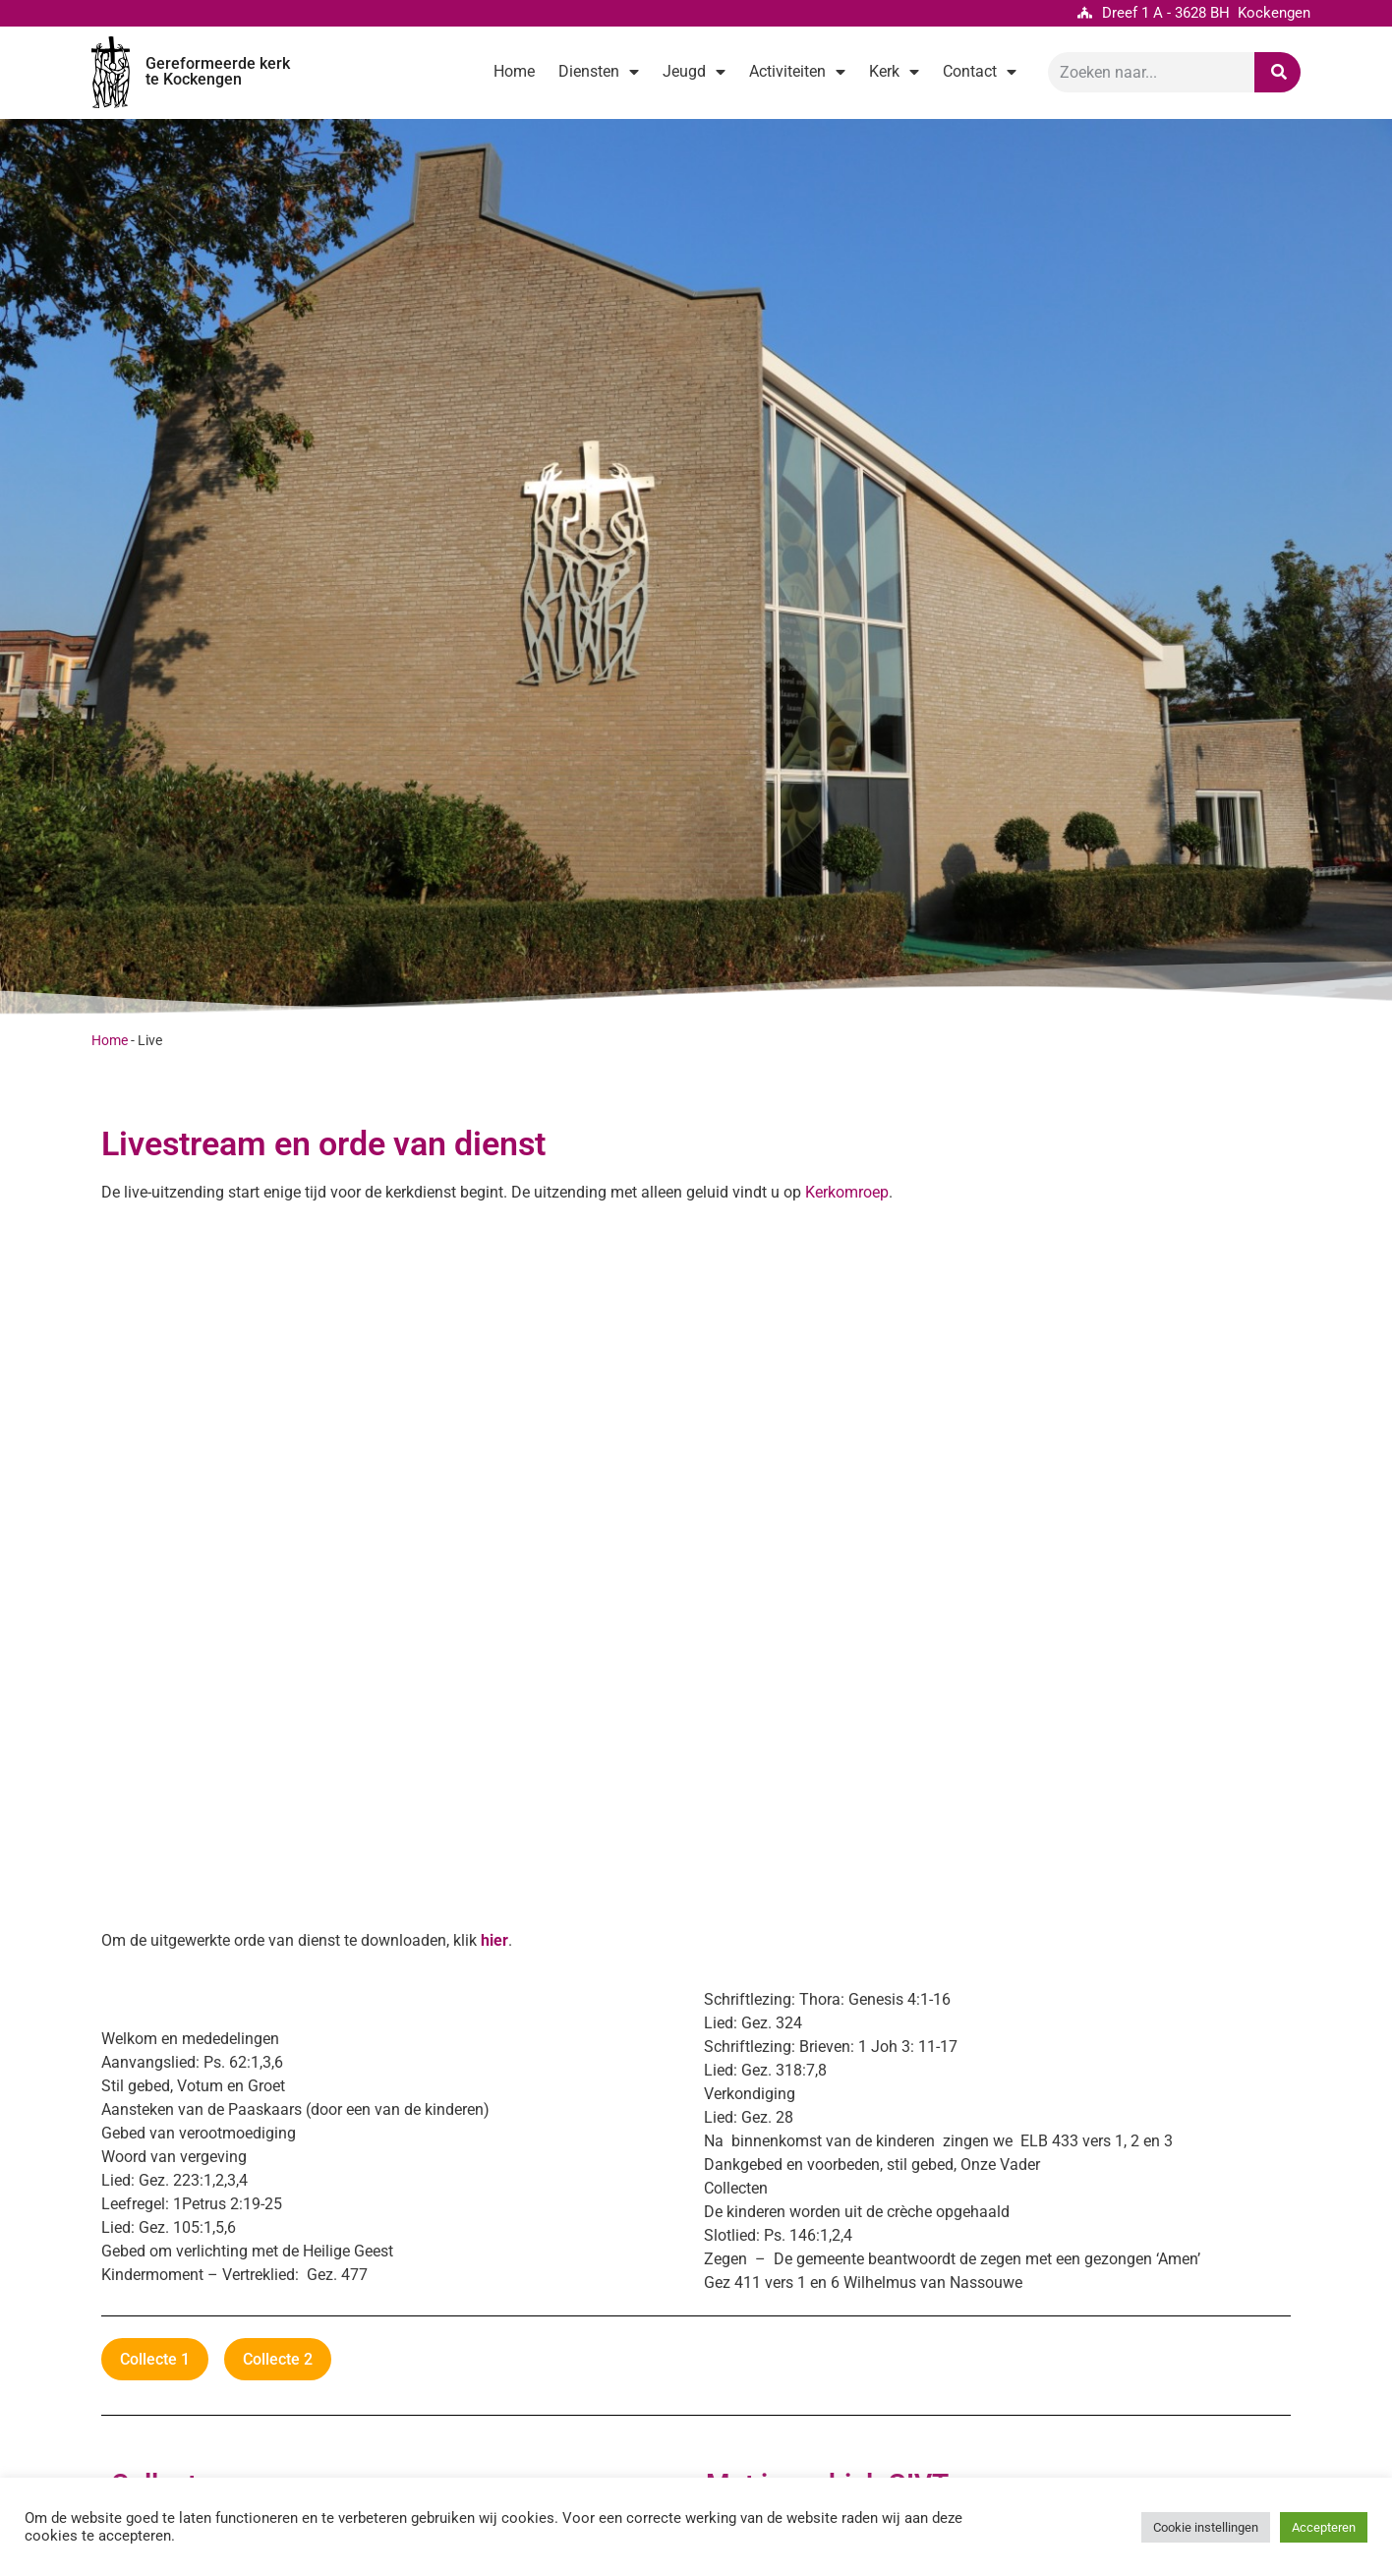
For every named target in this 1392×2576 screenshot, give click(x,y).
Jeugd (694, 72)
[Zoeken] (1277, 72)
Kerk (894, 72)
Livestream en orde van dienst (323, 1144)
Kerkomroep (847, 1192)
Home (514, 71)
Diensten (598, 72)
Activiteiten (797, 72)
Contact (979, 72)
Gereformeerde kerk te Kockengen (217, 71)
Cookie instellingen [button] (1205, 2527)
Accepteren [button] (1324, 2527)
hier (494, 1940)
